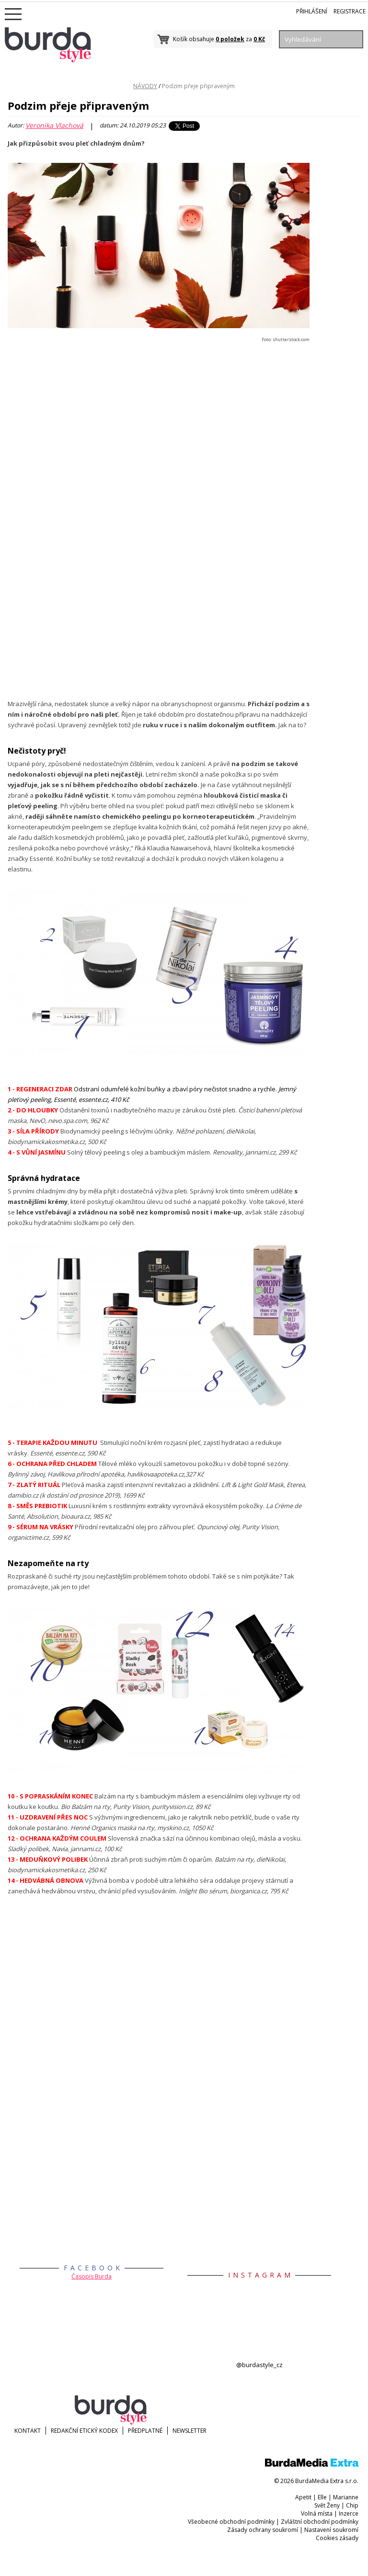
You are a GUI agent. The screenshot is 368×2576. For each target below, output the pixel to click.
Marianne (345, 2497)
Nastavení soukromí (331, 2530)
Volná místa (317, 2513)
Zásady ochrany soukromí (262, 2530)
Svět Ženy (327, 2505)
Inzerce (348, 2513)
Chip (352, 2505)
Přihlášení (311, 11)
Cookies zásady (337, 2538)
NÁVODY (145, 86)
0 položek (230, 39)
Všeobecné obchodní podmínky (231, 2522)
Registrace (350, 11)
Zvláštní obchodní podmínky (319, 2522)
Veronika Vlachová (54, 125)
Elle (322, 2497)
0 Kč (259, 39)
